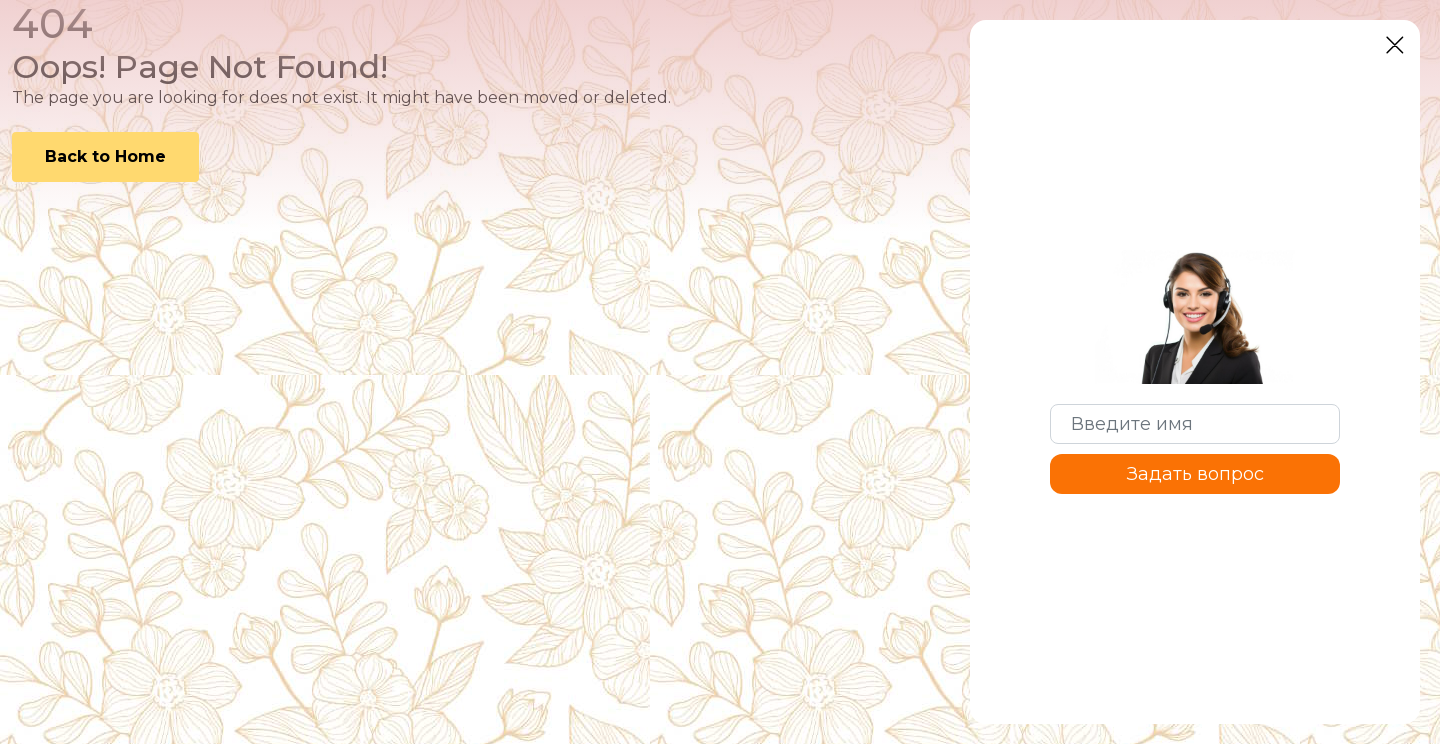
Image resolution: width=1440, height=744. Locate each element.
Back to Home (105, 156)
